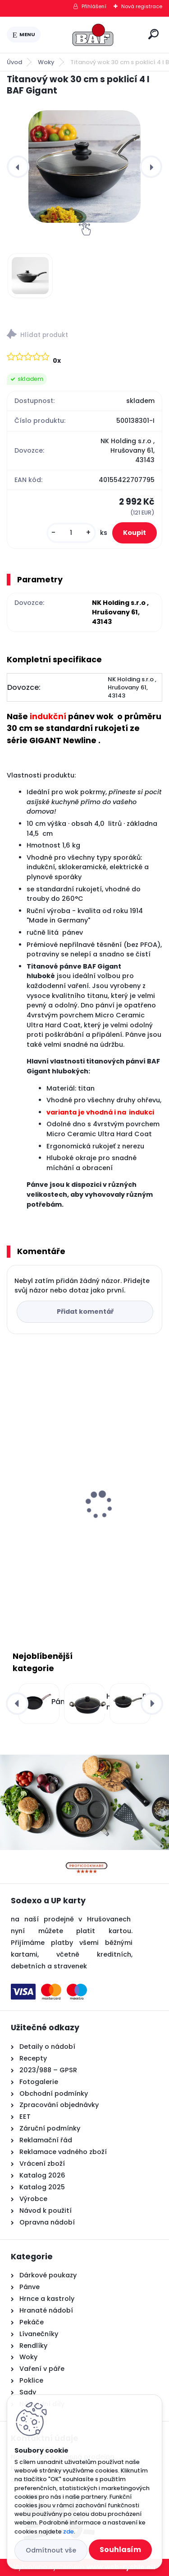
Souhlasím (120, 2549)
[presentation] (18, 166)
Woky (46, 62)
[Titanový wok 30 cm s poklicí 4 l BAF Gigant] (84, 166)
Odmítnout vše (51, 2550)
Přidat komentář (85, 1311)
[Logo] (93, 35)
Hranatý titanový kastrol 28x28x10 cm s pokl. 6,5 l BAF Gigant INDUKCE (82, 1523)
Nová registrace (141, 6)
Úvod (14, 62)
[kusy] (71, 533)
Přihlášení (94, 6)
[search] (153, 34)
